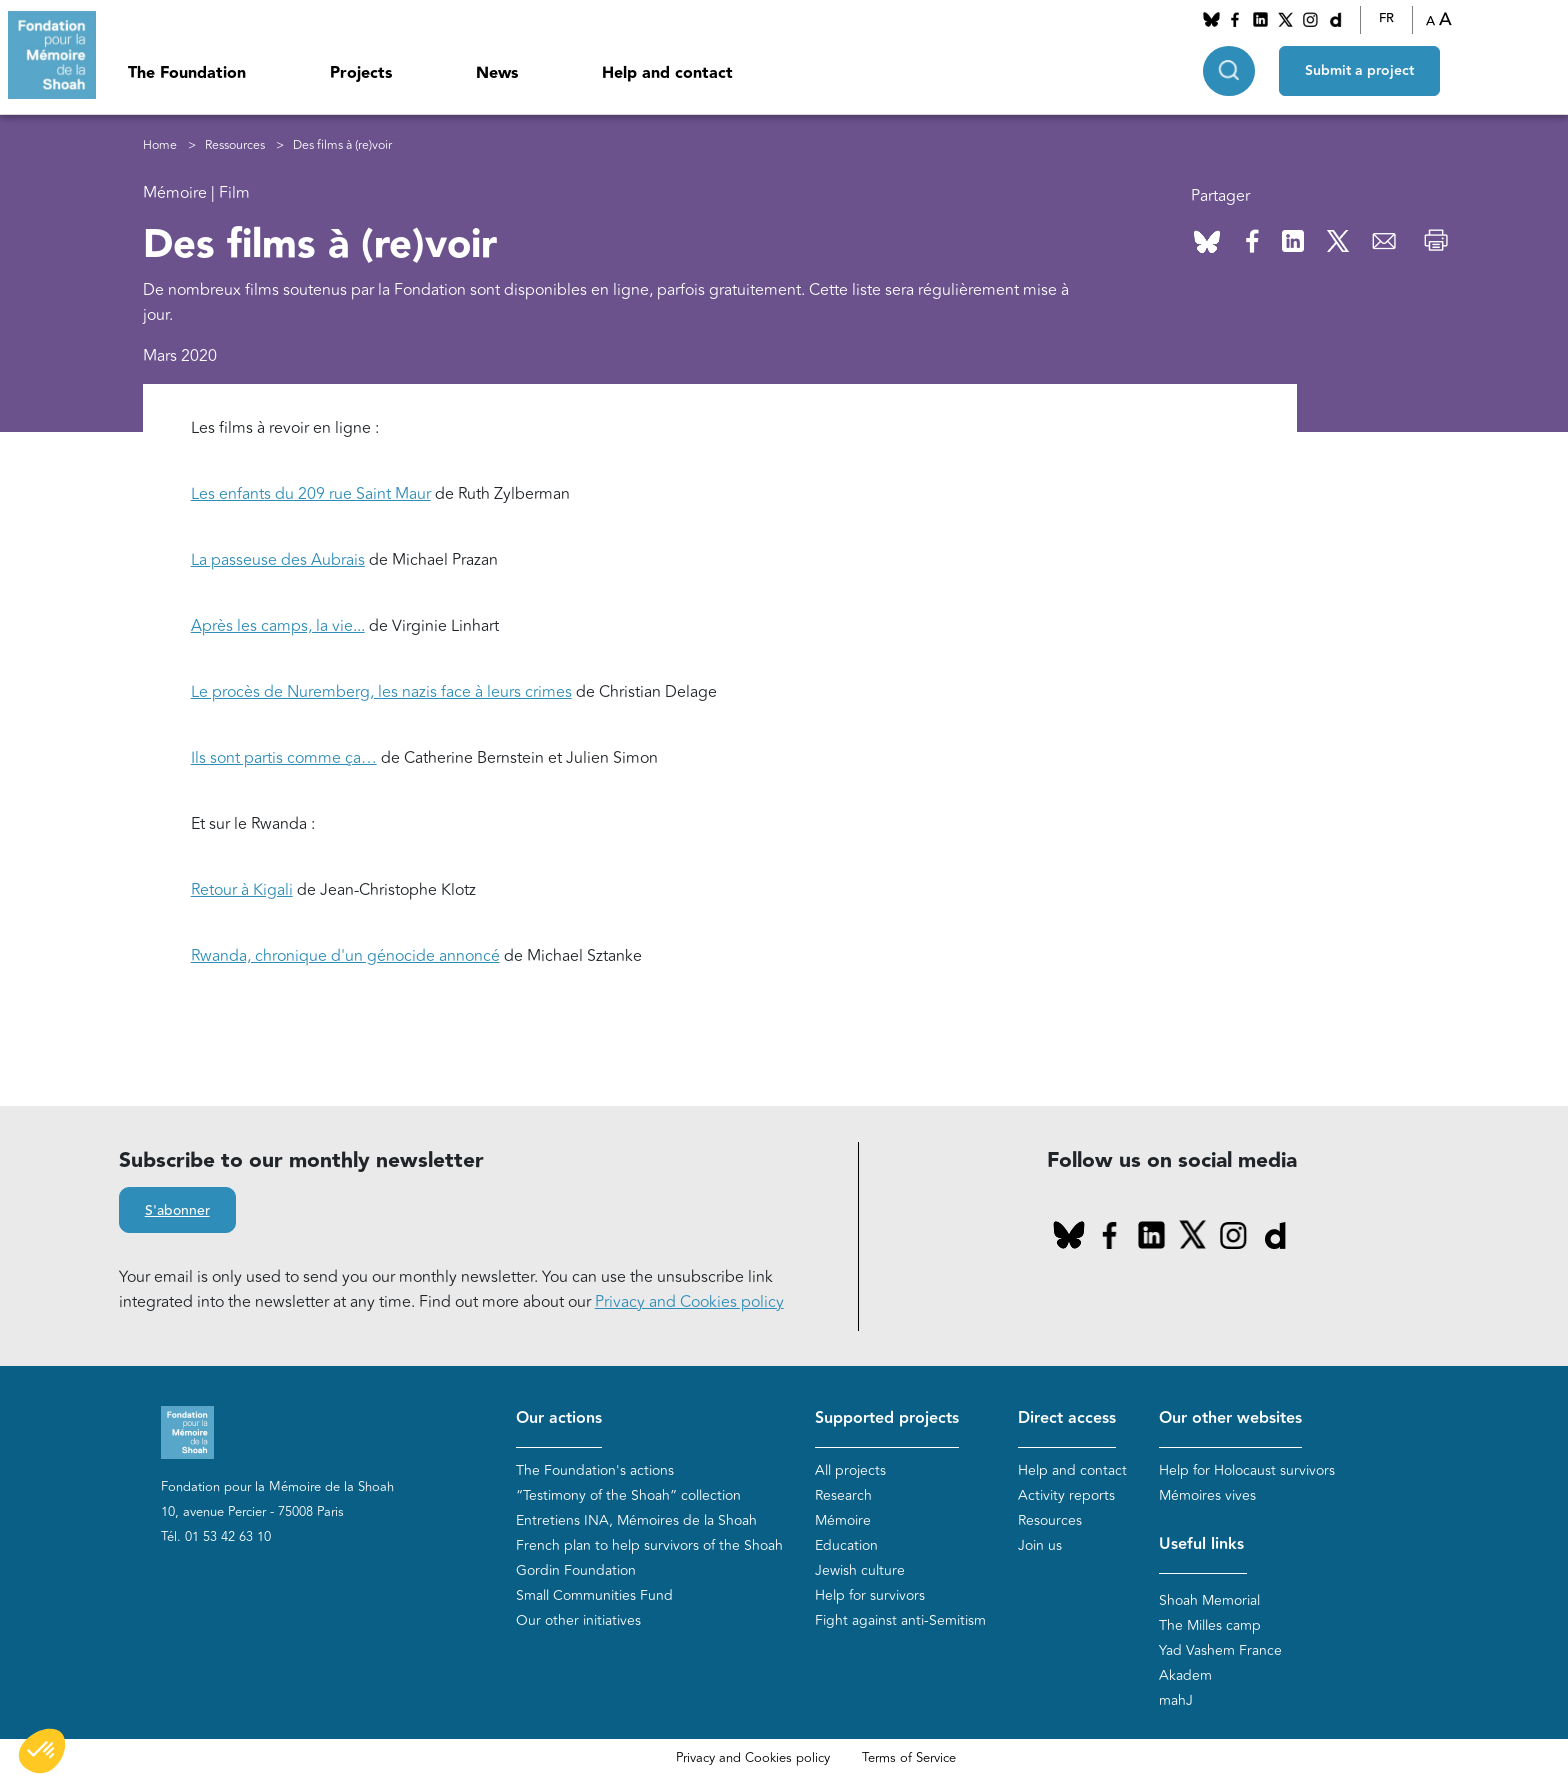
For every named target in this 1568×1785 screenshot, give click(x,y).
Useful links (1201, 1544)
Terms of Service (909, 1758)
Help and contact (667, 73)
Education (846, 1545)
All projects (850, 1470)
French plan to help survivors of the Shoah (649, 1545)
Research (843, 1495)
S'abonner (177, 1211)
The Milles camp (1210, 1625)
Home (160, 145)
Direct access (1067, 1418)
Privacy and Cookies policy (689, 1302)
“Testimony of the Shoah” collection (628, 1495)
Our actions (559, 1418)
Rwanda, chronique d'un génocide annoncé (345, 956)
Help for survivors (870, 1595)
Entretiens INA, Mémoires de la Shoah (636, 1520)
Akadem (1185, 1675)
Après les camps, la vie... (278, 626)
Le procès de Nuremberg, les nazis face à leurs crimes (381, 692)
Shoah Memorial (1209, 1600)
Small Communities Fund (594, 1595)
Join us (1040, 1545)
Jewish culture (860, 1570)
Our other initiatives (578, 1620)
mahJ (1176, 1700)
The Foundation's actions (595, 1470)
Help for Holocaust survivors (1247, 1470)
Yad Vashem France (1220, 1650)
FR (1386, 19)
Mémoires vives (1207, 1495)
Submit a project (1359, 71)
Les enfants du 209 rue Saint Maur (311, 494)
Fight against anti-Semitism (900, 1620)
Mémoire (843, 1520)
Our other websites (1230, 1418)
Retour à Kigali (242, 890)
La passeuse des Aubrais (278, 560)
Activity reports (1066, 1495)
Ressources (235, 145)
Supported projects (887, 1418)
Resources (1050, 1520)
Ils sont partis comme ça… (284, 758)
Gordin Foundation (576, 1570)
